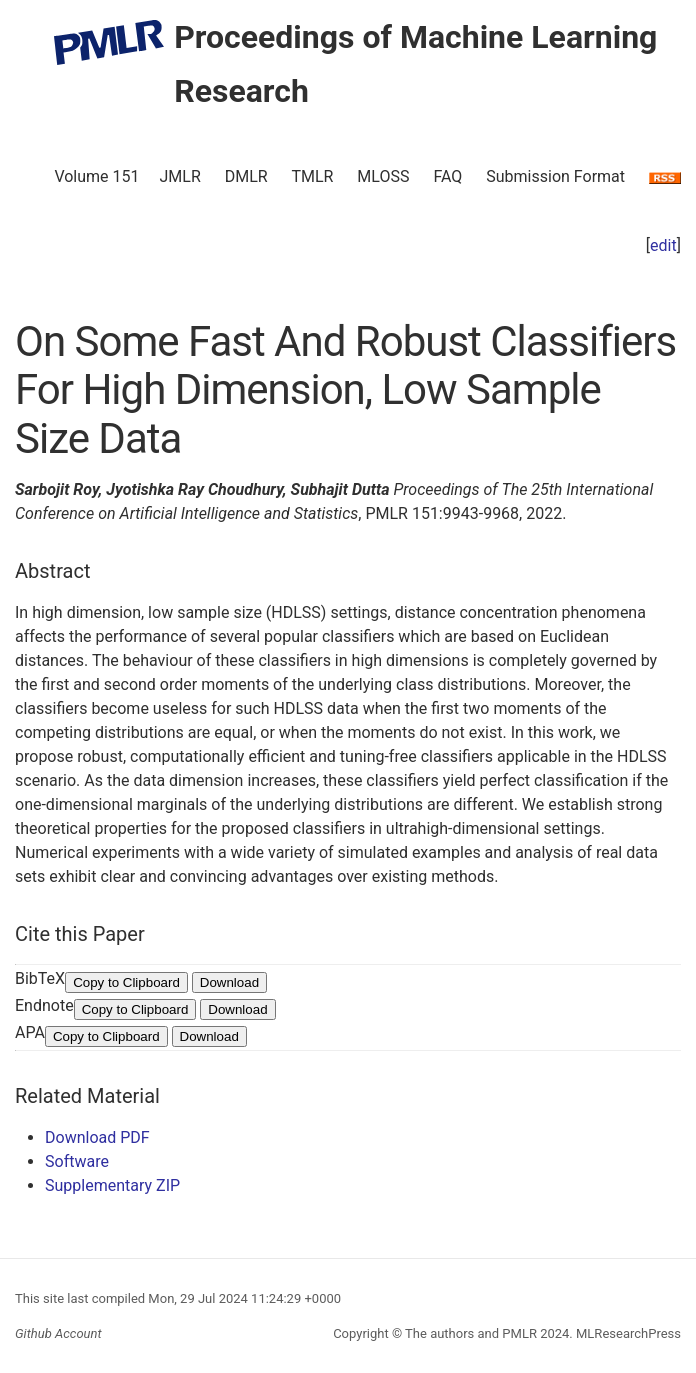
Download (229, 982)
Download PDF (97, 1137)
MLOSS (383, 176)
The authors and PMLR (471, 1333)
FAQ (447, 176)
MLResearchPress (627, 1333)
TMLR (312, 176)
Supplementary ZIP (112, 1185)
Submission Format (555, 176)
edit (663, 245)
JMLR (180, 176)
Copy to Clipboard (126, 982)
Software (77, 1161)
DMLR (246, 176)
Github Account (58, 1333)
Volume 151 (96, 176)
